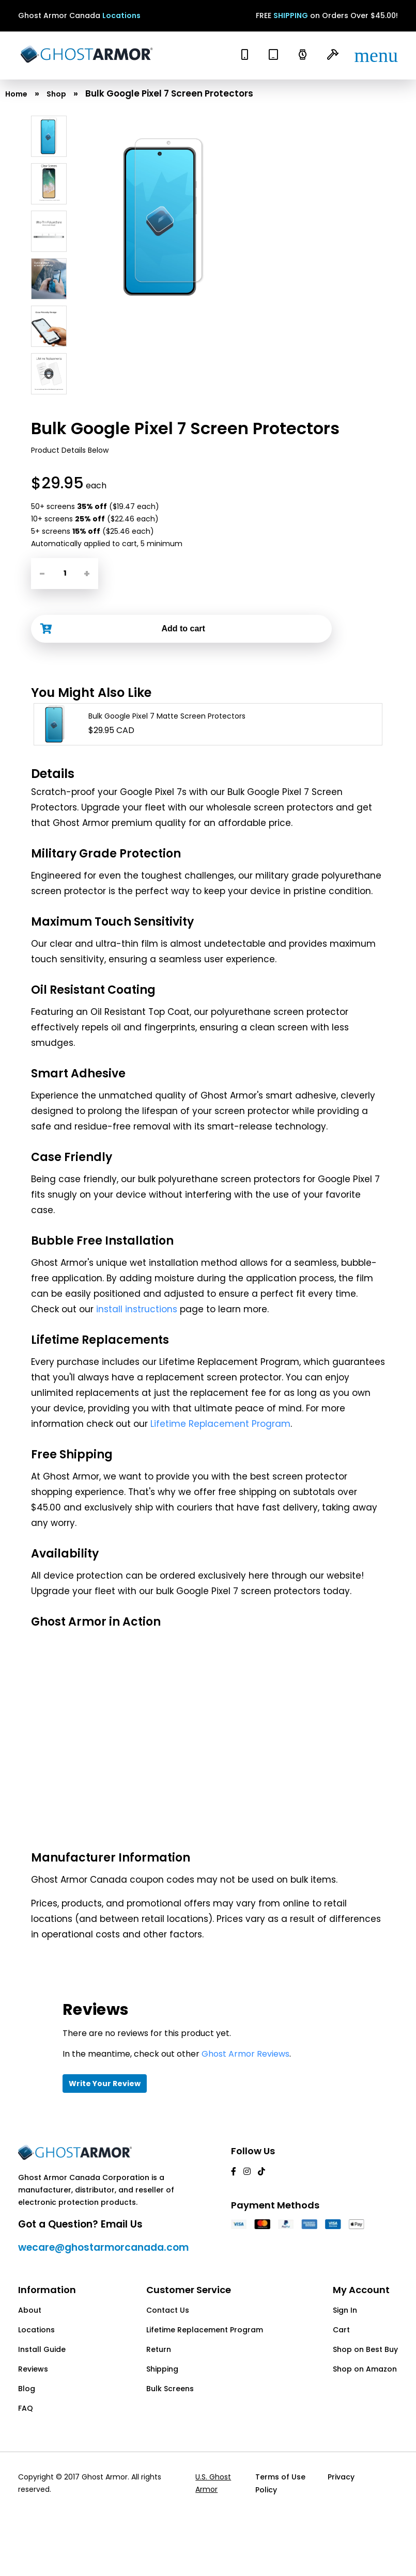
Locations (121, 15)
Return (158, 2349)
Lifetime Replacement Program (220, 1424)
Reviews (33, 2369)
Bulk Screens (170, 2388)
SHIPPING (290, 15)
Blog (26, 2388)
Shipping (162, 2369)
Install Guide (42, 2349)
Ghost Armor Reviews (245, 2054)
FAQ (25, 2408)
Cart (341, 2330)
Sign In (345, 2310)
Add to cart (183, 628)
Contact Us (167, 2310)
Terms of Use (280, 2477)
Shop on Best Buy (365, 2349)
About (29, 2310)
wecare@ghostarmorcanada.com (103, 2247)
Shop (56, 94)
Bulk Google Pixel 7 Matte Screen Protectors (166, 716)
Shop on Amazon (365, 2369)
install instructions (136, 1309)
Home (16, 94)
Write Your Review (105, 2083)
